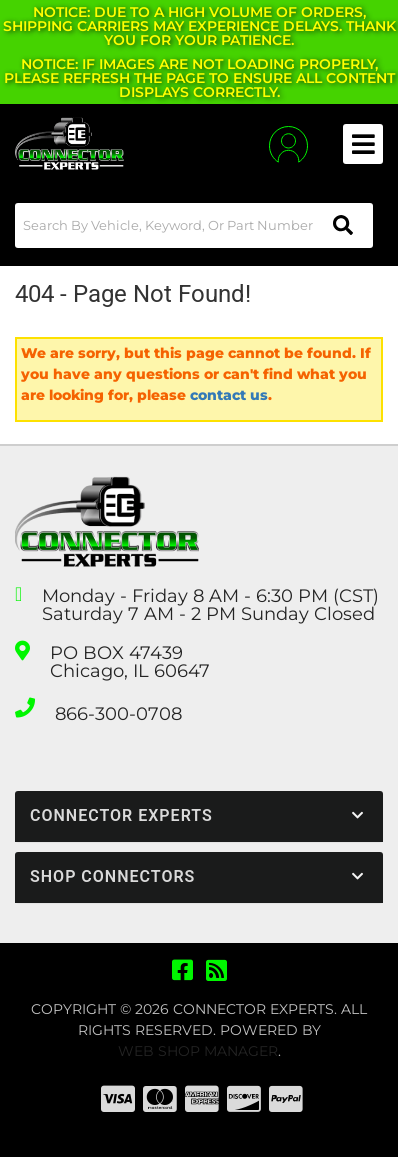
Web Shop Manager (198, 1051)
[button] (194, 225)
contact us (229, 395)
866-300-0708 (118, 714)
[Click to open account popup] (288, 144)
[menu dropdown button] (363, 144)
